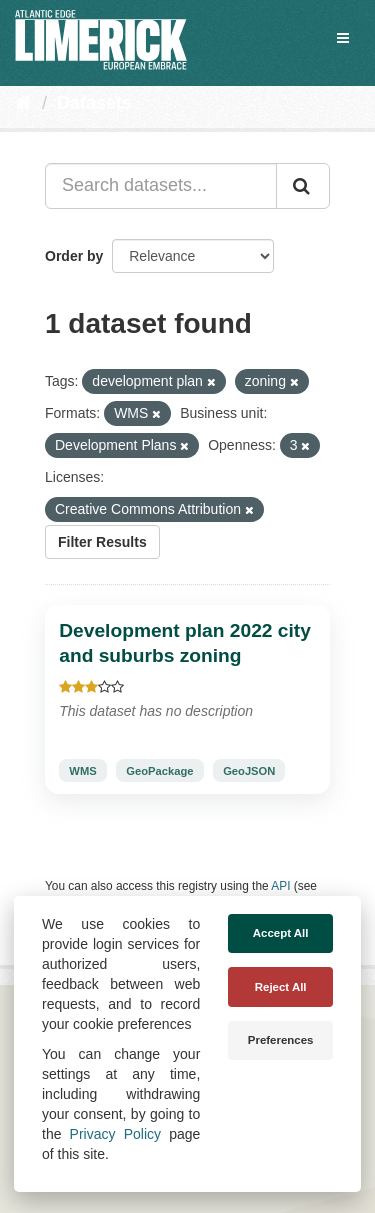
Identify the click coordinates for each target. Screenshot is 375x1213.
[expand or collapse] (343, 38)
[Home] (23, 103)
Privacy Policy (115, 1134)
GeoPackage (159, 771)
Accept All (281, 933)
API (280, 886)
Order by (74, 256)
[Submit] (303, 186)
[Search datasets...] (161, 186)
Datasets (94, 103)
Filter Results (102, 542)
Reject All (281, 987)
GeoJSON (249, 771)
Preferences (281, 1040)
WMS (82, 771)
